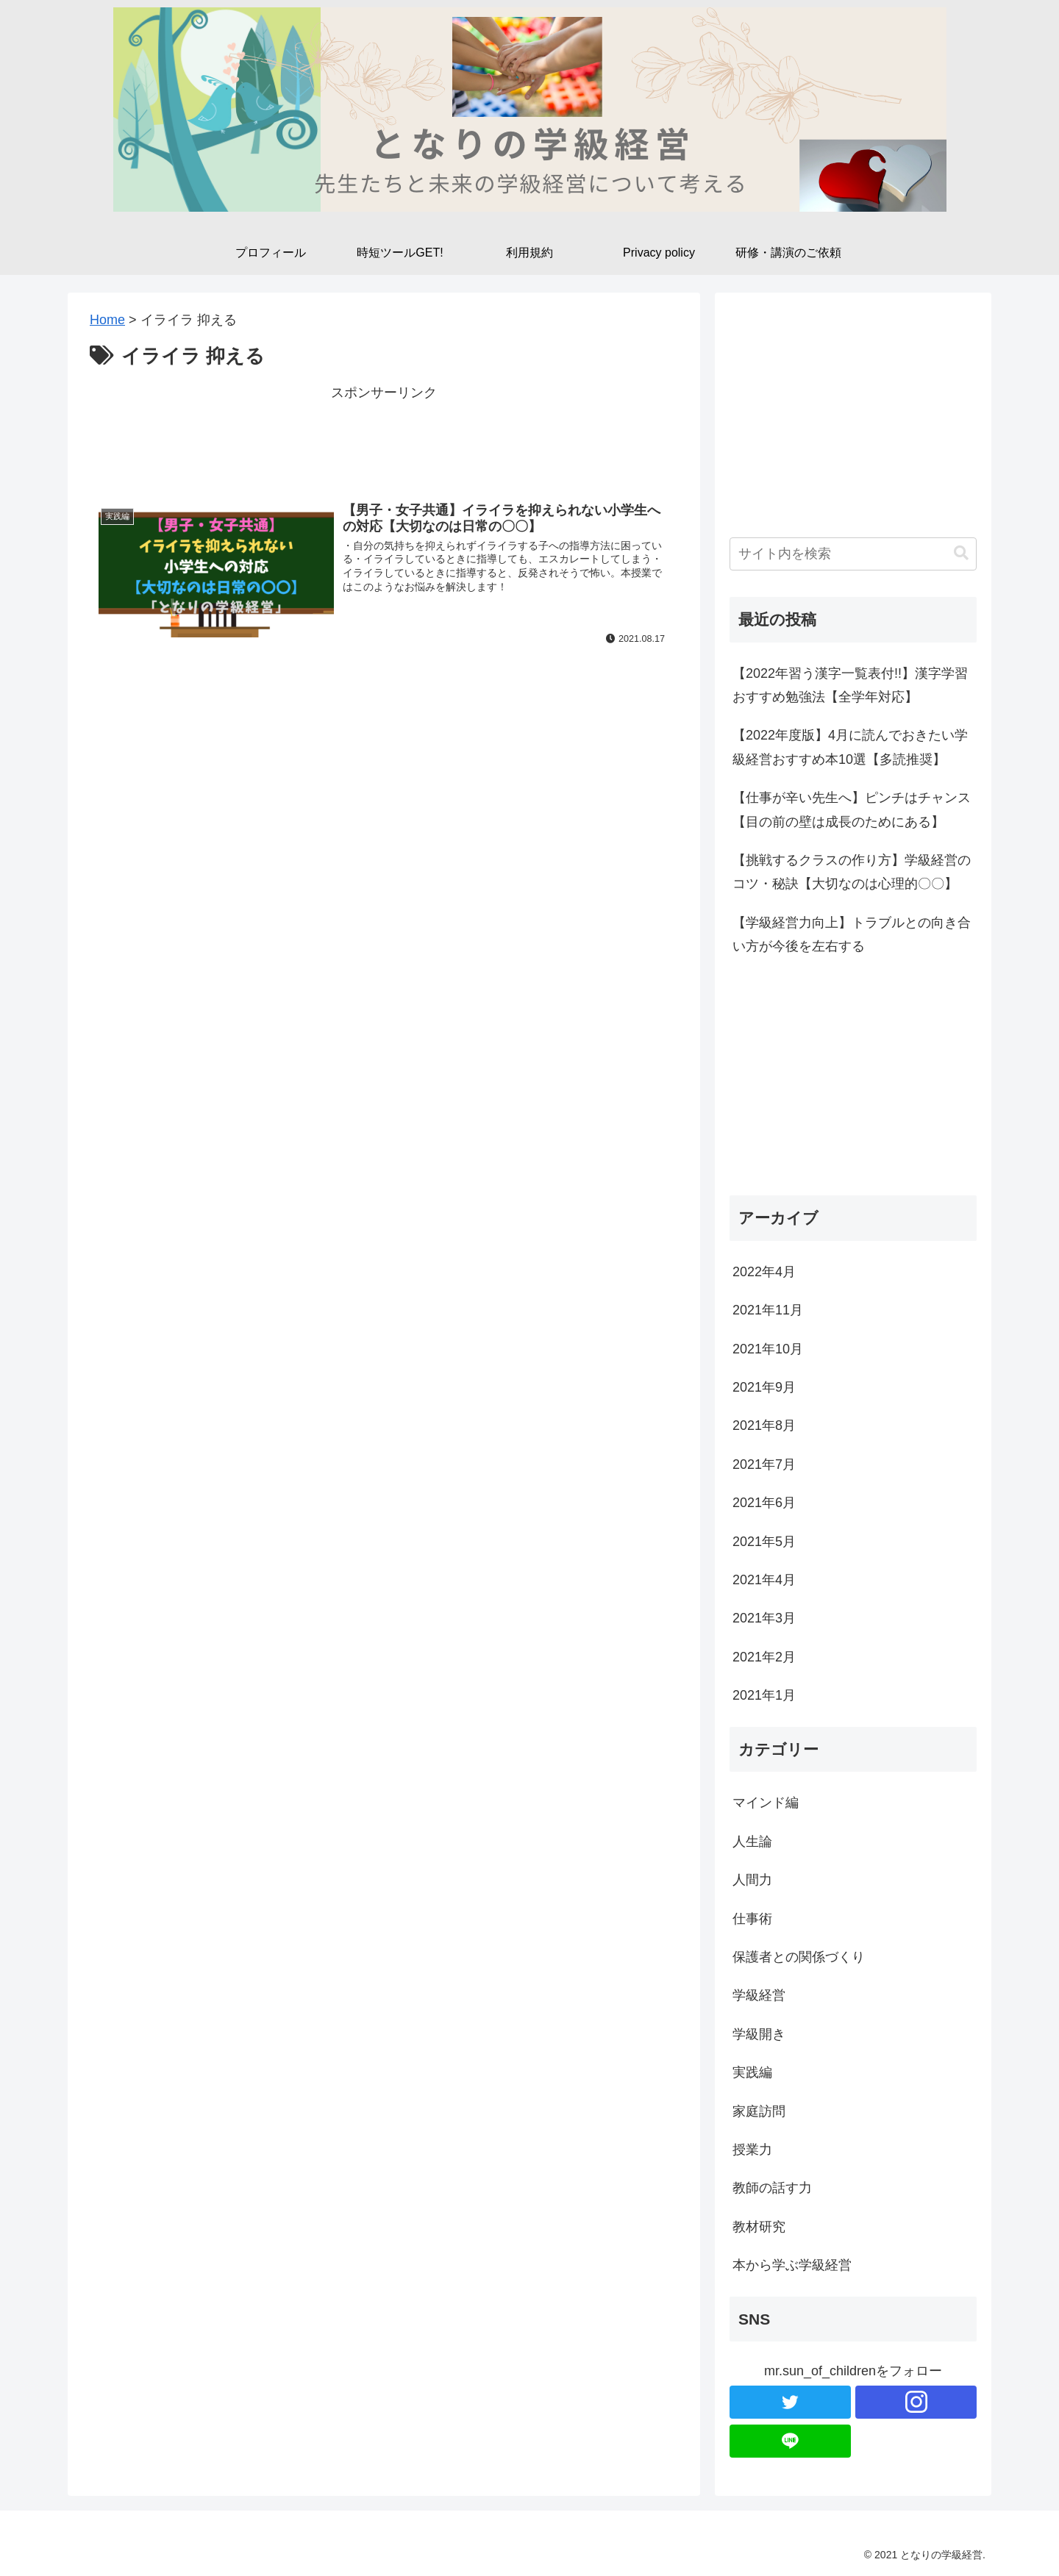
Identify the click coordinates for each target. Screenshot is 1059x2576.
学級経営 (758, 1995)
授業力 (752, 2149)
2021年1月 (764, 1695)
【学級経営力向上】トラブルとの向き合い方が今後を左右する (851, 934)
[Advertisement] (384, 437)
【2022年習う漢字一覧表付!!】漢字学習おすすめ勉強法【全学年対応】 (850, 685)
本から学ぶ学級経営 (792, 2265)
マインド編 (765, 1802)
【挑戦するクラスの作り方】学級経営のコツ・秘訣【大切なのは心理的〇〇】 (851, 872)
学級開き (758, 2034)
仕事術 (752, 1918)
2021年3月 (764, 1618)
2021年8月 (764, 1425)
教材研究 (758, 2226)
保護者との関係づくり (798, 1957)
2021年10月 (767, 1349)
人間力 (752, 1879)
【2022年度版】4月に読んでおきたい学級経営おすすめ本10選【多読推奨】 (850, 747)
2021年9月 (764, 1387)
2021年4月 (764, 1580)
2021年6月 (764, 1502)
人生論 (752, 1841)
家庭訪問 (758, 2111)
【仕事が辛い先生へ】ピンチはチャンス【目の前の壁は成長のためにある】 (851, 809)
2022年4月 (764, 1271)
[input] (853, 553)
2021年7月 (764, 1464)
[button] (961, 553)
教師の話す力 (772, 2187)
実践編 (752, 2072)
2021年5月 (764, 1541)
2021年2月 (764, 1657)
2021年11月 (767, 1310)
